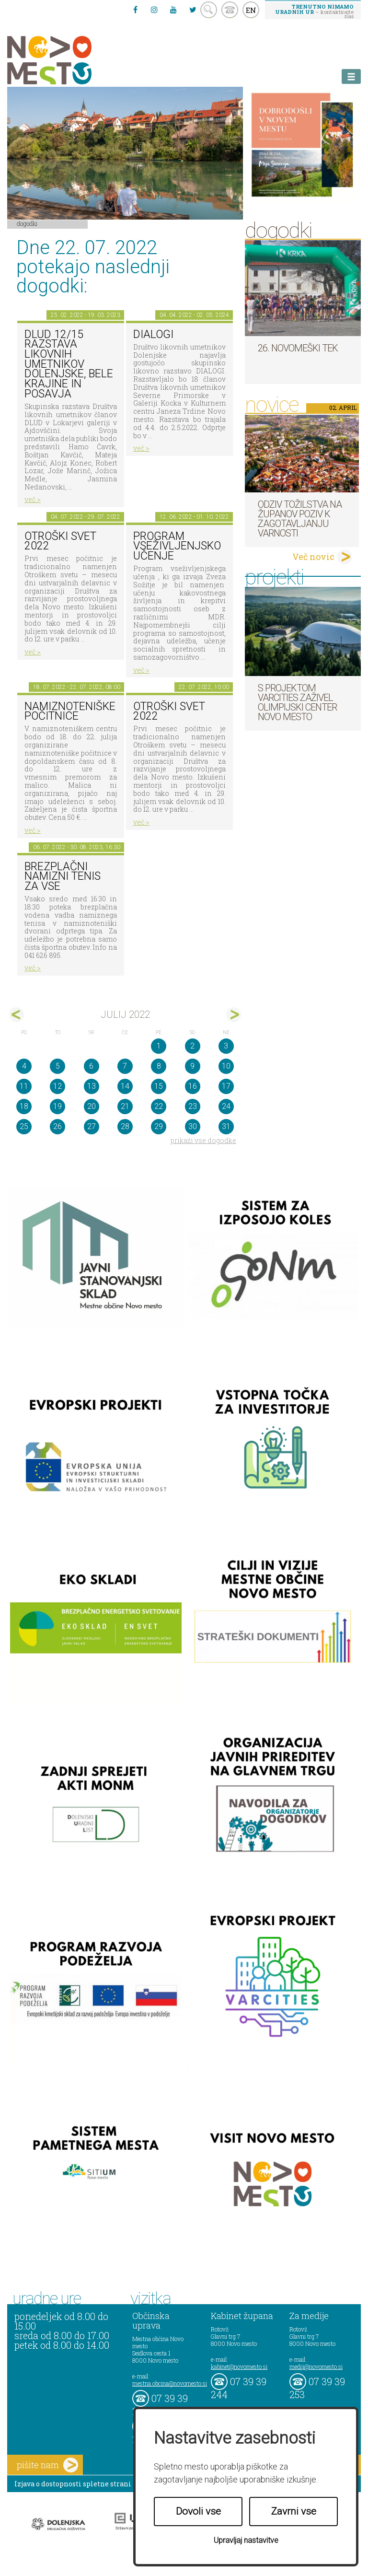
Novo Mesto (72, 60)
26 (57, 1126)
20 (91, 1106)
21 (125, 1106)
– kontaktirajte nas (314, 11)
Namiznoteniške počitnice (69, 711)
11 (24, 1086)
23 (192, 1106)
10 (226, 1066)
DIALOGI (153, 334)
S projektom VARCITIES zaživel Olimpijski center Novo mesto (297, 702)
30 (192, 1126)
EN (251, 10)
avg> (233, 1014)
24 (226, 1106)
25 (24, 1126)
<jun (16, 1014)
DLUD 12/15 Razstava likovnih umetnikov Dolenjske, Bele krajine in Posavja (68, 364)
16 (192, 1086)
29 (158, 1126)
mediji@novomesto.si (316, 2366)
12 (57, 1086)
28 (125, 1126)
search (208, 9)
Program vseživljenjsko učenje (177, 546)
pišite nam (47, 2465)
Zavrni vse (293, 2511)
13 (91, 1086)
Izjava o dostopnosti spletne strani (72, 2483)
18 (24, 1106)
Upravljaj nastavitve (246, 2540)
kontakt (229, 9)
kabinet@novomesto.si (239, 2366)
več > (32, 499)
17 (226, 1086)
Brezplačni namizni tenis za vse (62, 876)
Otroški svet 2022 (60, 541)
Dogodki (27, 223)
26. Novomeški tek (298, 348)
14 (125, 1086)
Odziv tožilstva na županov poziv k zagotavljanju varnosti (300, 519)
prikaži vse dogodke (203, 1140)
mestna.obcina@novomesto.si (169, 2383)
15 (158, 1086)
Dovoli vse (198, 2511)
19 (57, 1106)
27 (91, 1126)
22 (158, 1106)
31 (226, 1126)
